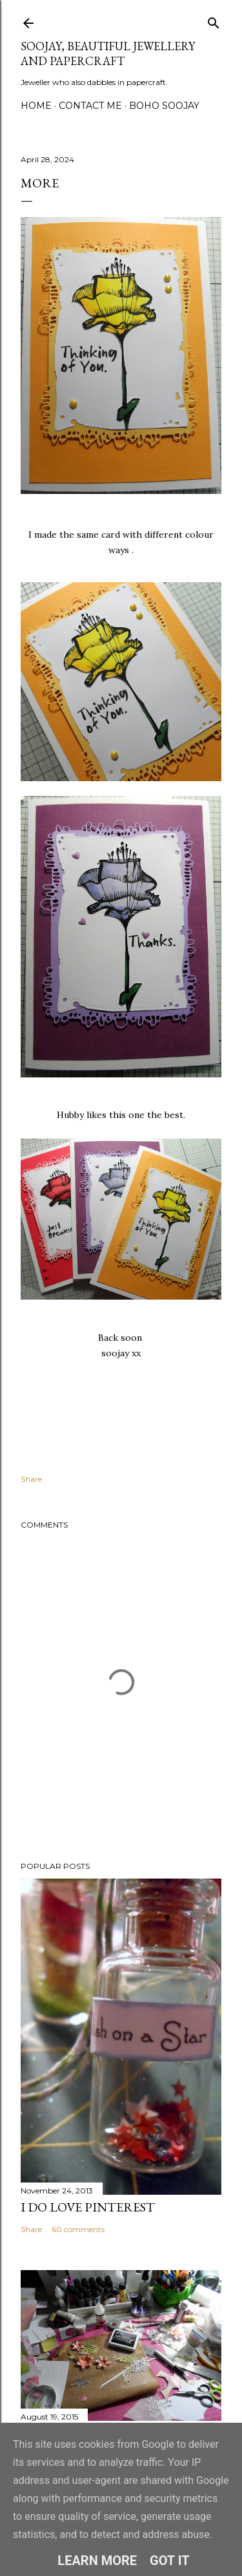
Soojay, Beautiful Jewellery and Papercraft (108, 53)
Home (36, 105)
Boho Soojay (164, 105)
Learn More (97, 2560)
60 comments (78, 2229)
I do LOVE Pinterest (88, 2207)
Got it (170, 2560)
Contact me (90, 105)
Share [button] (31, 1479)
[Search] (213, 20)
